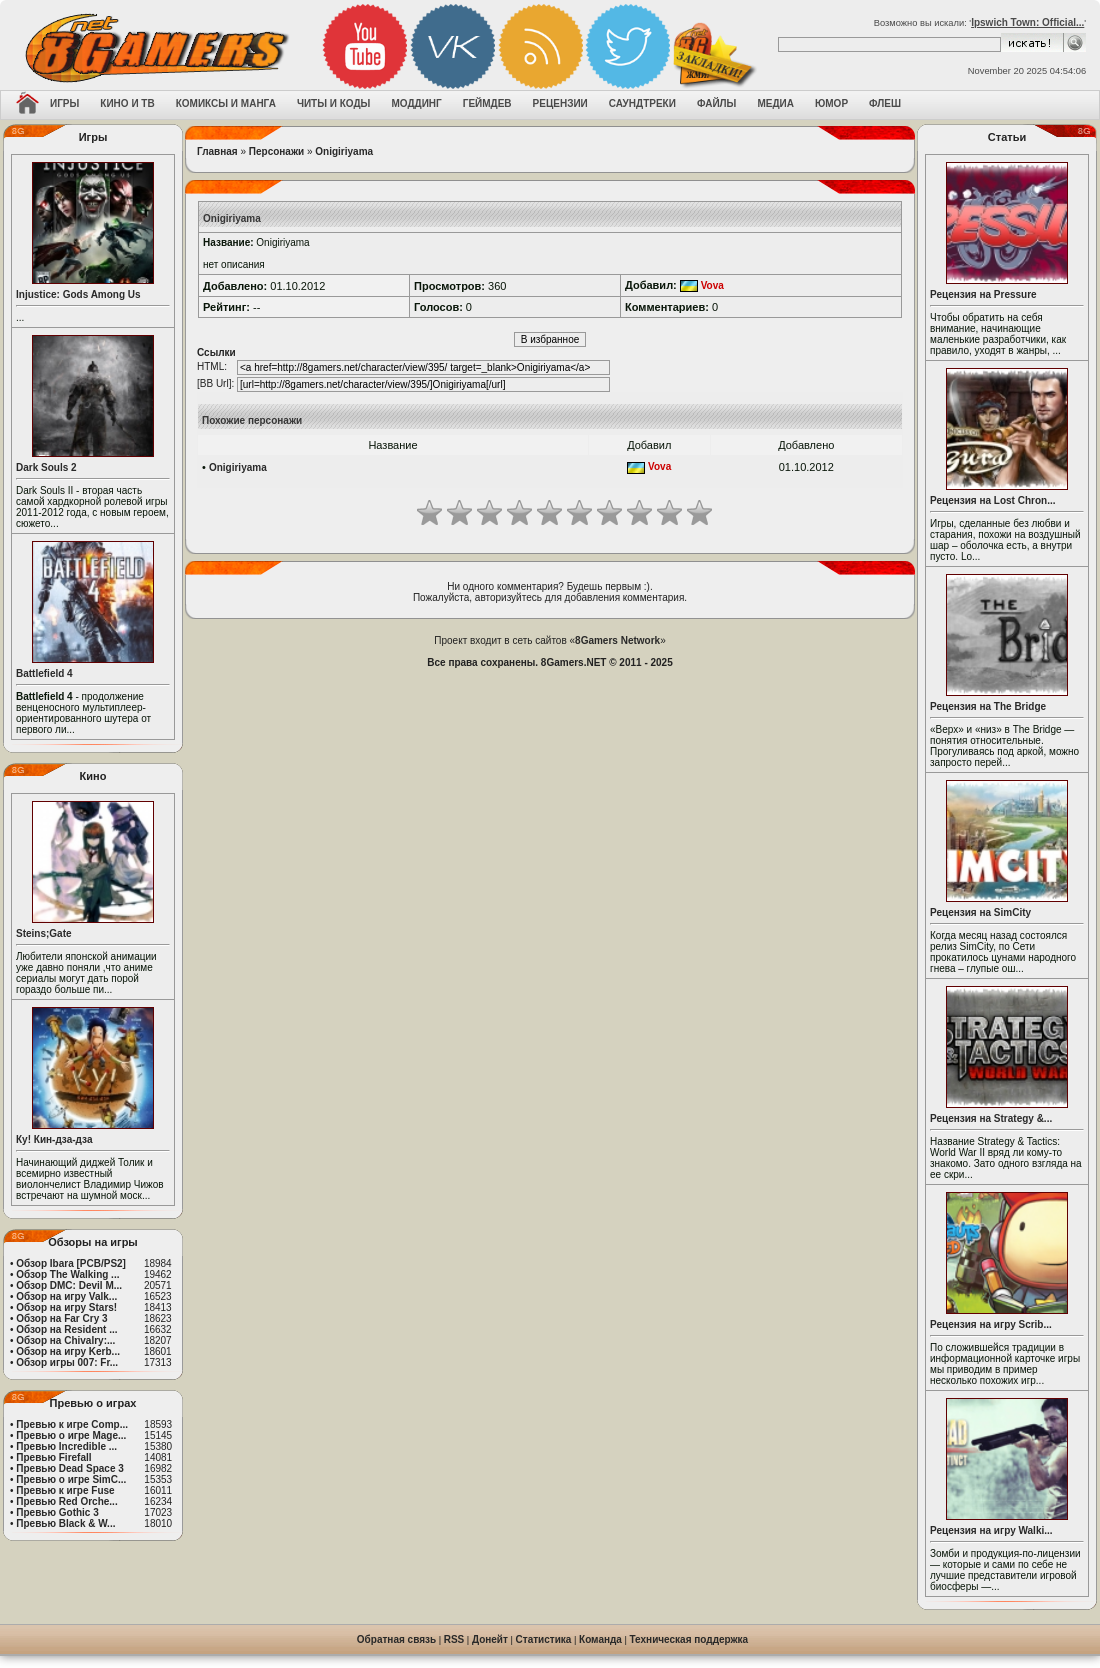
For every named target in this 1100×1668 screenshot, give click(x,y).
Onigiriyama (344, 151)
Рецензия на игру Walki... (991, 1530)
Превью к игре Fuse (65, 1490)
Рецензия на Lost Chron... (993, 500)
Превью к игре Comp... (72, 1424)
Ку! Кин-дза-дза (54, 1139)
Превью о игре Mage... (71, 1435)
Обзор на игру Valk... (66, 1296)
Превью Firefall (53, 1457)
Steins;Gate (44, 933)
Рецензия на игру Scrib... (991, 1324)
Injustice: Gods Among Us (78, 294)
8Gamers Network (617, 640)
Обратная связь (396, 1639)
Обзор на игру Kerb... (68, 1351)
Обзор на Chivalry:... (65, 1340)
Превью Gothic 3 (57, 1512)
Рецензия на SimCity (980, 912)
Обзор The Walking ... (67, 1274)
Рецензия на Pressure (983, 294)
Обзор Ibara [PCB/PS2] (71, 1263)
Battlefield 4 (44, 673)
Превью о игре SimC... (71, 1479)
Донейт (490, 1639)
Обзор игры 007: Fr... (67, 1362)
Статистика (544, 1639)
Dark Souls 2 (46, 467)
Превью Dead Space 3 (70, 1468)
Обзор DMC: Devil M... (69, 1285)
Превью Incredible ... (66, 1446)
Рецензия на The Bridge (988, 706)
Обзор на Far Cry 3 (61, 1318)
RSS (454, 1639)
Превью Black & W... (65, 1523)
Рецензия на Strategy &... (991, 1118)
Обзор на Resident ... (66, 1329)
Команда (600, 1639)
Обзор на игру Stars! (66, 1307)
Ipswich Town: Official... (1027, 22)
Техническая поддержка (689, 1639)
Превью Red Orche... (66, 1501)
